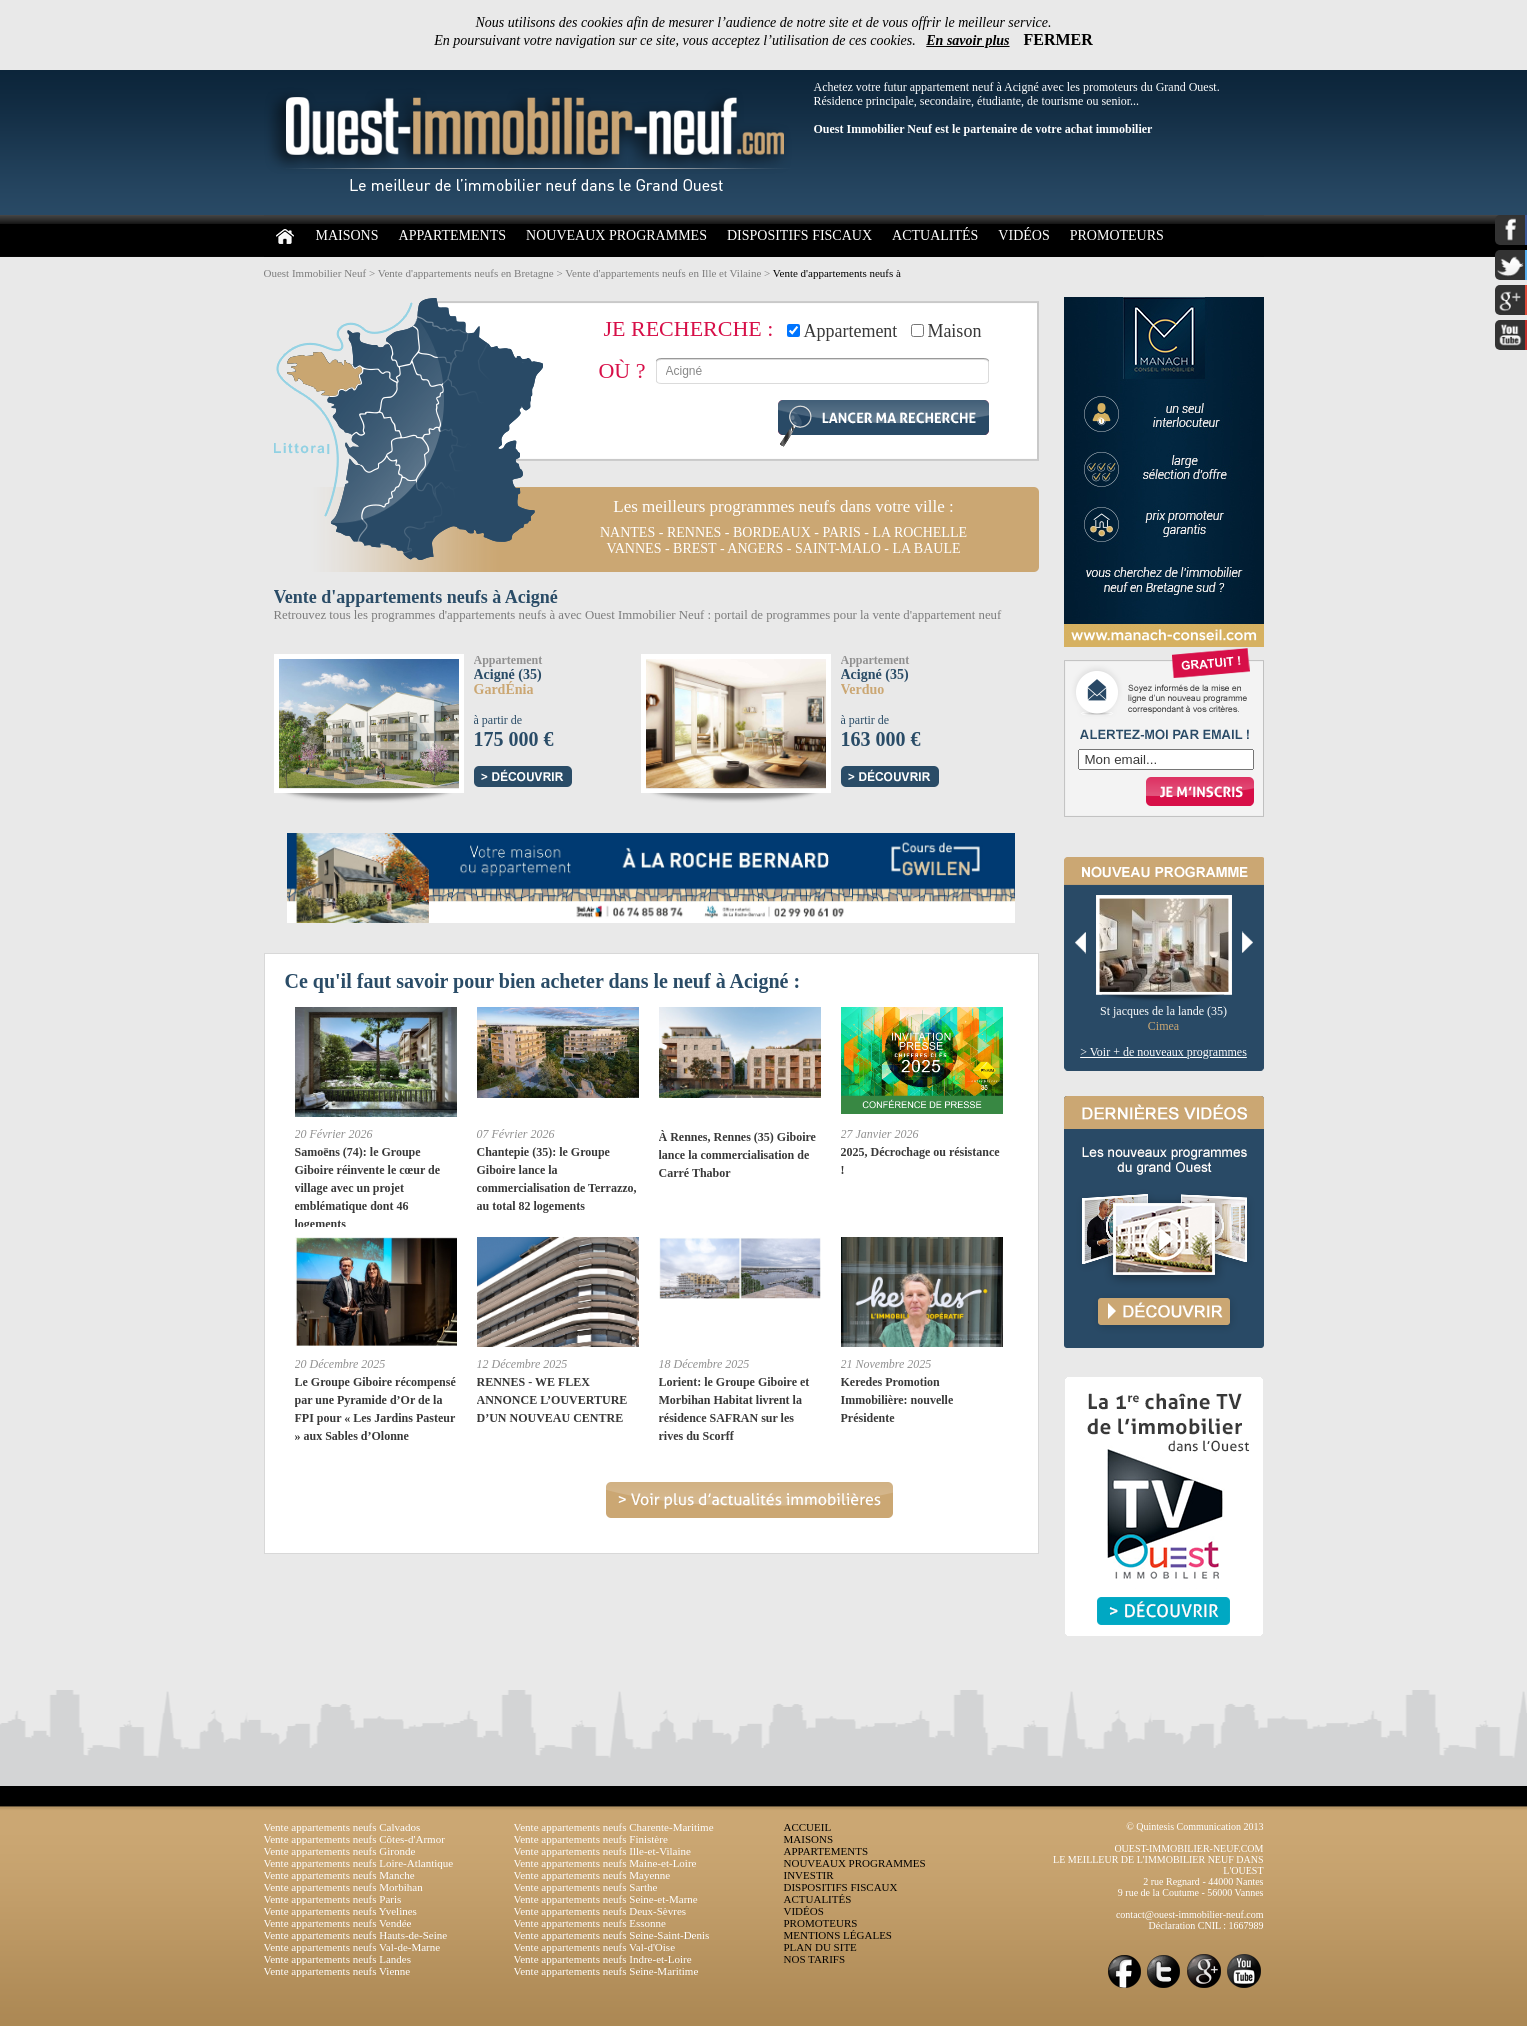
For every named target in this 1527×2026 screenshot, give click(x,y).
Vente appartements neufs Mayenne (592, 1875)
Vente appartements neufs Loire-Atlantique (359, 1863)
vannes (633, 548)
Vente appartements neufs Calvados (342, 1827)
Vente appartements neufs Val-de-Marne (352, 1947)
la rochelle (920, 532)
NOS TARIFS (815, 1959)
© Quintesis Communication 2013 (1194, 1826)
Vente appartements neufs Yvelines (340, 1911)
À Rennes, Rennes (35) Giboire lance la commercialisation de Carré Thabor (737, 1155)
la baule (926, 548)
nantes (627, 532)
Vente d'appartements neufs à (837, 273)
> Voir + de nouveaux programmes (1163, 1052)
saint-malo (838, 548)
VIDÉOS (1023, 235)
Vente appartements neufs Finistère (591, 1839)
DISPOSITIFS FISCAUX (799, 235)
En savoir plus (967, 40)
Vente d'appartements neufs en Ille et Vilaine (663, 273)
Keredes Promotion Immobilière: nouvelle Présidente (897, 1400)
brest (694, 548)
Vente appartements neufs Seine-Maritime (606, 1971)
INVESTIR (809, 1875)
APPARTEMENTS (453, 235)
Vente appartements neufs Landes (338, 1959)
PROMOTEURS (1117, 235)
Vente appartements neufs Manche (339, 1875)
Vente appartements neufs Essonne (590, 1923)
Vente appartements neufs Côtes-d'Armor (354, 1839)
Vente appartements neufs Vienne (337, 1971)
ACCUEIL (808, 1827)
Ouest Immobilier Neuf (315, 273)
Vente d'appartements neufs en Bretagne (466, 273)
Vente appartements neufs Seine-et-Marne (606, 1899)
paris (841, 532)
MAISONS (347, 235)
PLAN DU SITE (820, 1947)
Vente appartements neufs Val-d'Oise (595, 1947)
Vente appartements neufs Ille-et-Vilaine (602, 1851)
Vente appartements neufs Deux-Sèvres (600, 1911)
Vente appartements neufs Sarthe (586, 1887)
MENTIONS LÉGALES (838, 1935)
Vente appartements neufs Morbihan (343, 1887)
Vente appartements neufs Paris (333, 1899)
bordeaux (772, 532)
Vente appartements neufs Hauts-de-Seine (356, 1935)
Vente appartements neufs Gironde (340, 1851)
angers (755, 548)
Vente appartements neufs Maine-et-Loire (605, 1863)
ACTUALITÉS (935, 235)
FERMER (1058, 39)
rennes (694, 532)
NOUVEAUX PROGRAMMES (616, 235)
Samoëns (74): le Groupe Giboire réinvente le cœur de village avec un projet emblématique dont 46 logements (368, 1188)
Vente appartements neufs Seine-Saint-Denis (612, 1935)
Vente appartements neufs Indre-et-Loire (603, 1959)
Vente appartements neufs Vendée (338, 1923)
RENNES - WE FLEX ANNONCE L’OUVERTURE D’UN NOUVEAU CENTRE (552, 1400)
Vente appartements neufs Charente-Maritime (614, 1827)
